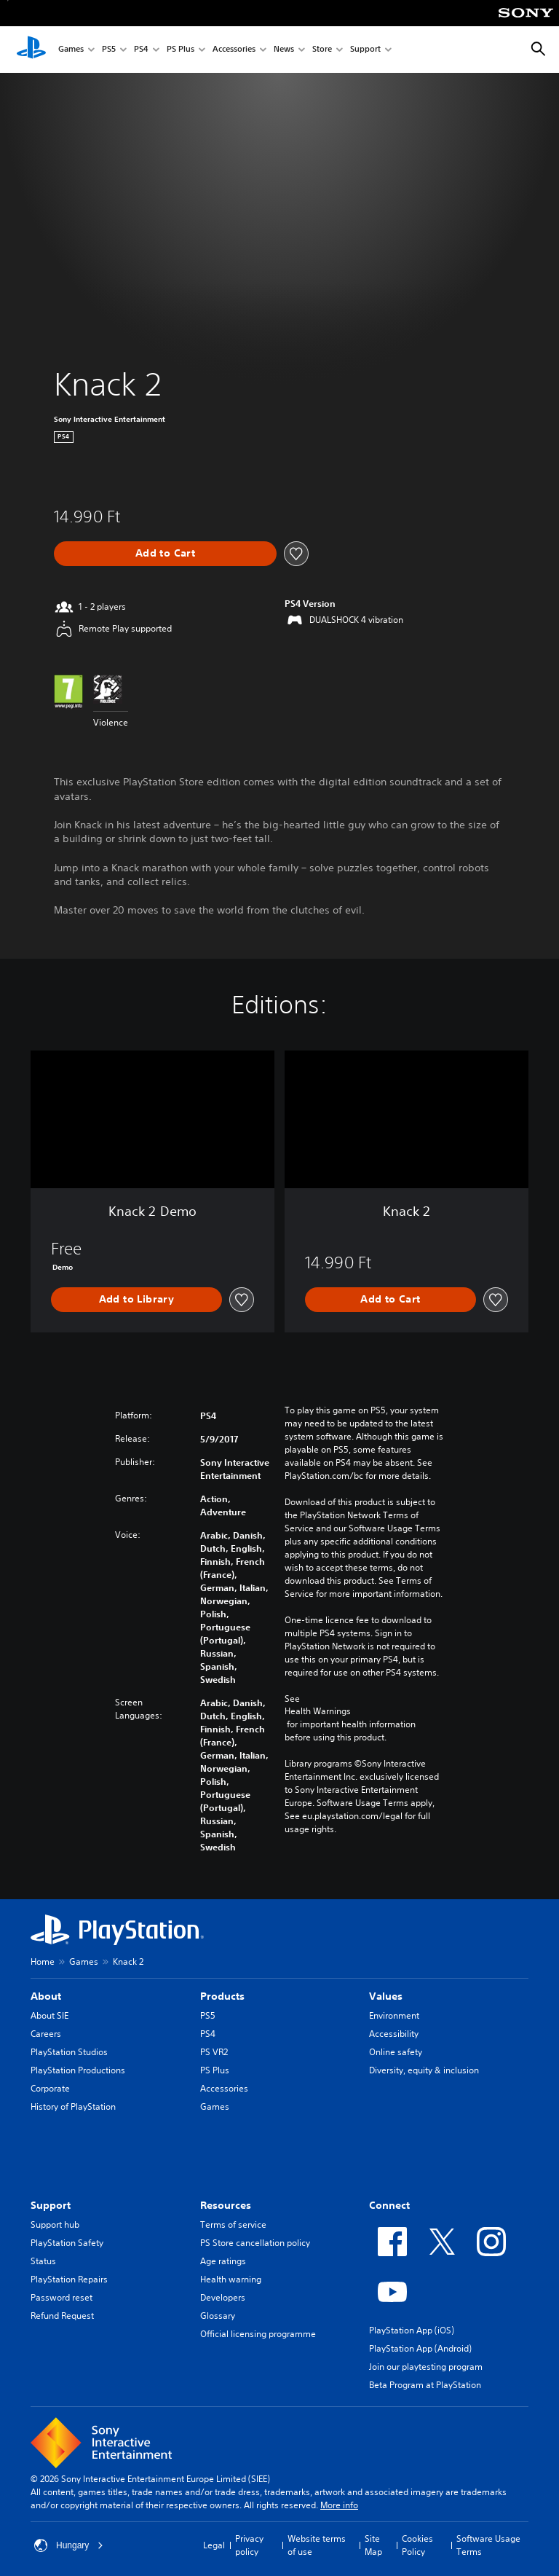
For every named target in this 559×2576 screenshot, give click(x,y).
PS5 (109, 49)
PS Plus (180, 49)
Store (322, 49)
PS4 (141, 49)
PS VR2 (214, 2052)
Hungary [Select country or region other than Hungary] (69, 2545)
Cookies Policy (417, 2545)
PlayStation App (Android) (420, 2348)
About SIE (49, 2015)
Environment (394, 2015)
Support (365, 49)
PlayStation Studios (69, 2052)
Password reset (61, 2297)
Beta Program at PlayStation (425, 2385)
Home (43, 1961)
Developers (222, 2297)
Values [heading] (386, 1996)
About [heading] (46, 1996)
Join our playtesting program (426, 2366)
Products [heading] (222, 1996)
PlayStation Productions (78, 2070)
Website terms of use (317, 2545)
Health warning (230, 2279)
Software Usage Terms (488, 2545)
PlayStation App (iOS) (411, 2330)
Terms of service (233, 2224)
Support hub (55, 2224)
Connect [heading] (389, 2205)
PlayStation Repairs (69, 2279)
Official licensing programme (258, 2334)
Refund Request (62, 2315)
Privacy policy (249, 2545)
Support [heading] (51, 2205)
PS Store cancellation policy (255, 2243)
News (284, 49)
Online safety (395, 2052)
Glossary (217, 2315)
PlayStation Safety (67, 2243)
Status (43, 2261)
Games (71, 49)
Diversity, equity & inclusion (424, 2070)
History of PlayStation (73, 2106)
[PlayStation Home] (31, 49)
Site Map (373, 2545)
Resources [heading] (225, 2205)
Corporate (50, 2088)
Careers (46, 2033)
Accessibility (394, 2033)
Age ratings (223, 2261)
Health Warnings (318, 1711)
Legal (214, 2545)
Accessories (234, 49)
